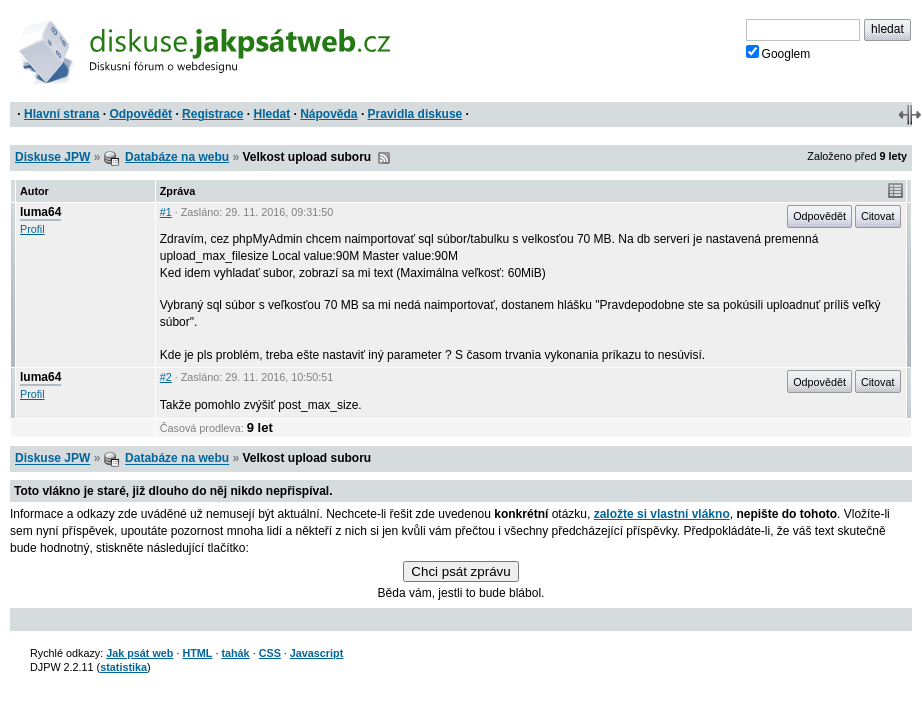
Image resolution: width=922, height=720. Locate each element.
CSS (270, 653)
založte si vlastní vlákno (662, 514)
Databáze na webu (177, 157)
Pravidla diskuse (415, 114)
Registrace (212, 114)
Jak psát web (139, 653)
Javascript (316, 653)
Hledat (271, 114)
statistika (123, 667)
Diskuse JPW (52, 157)
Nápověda (328, 114)
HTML (197, 653)
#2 (166, 377)
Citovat (878, 216)
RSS (384, 158)
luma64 (40, 212)
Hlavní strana (61, 114)
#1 (166, 212)
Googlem (778, 53)
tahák (235, 653)
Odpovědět (140, 114)
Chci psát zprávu (460, 571)
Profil (32, 229)
